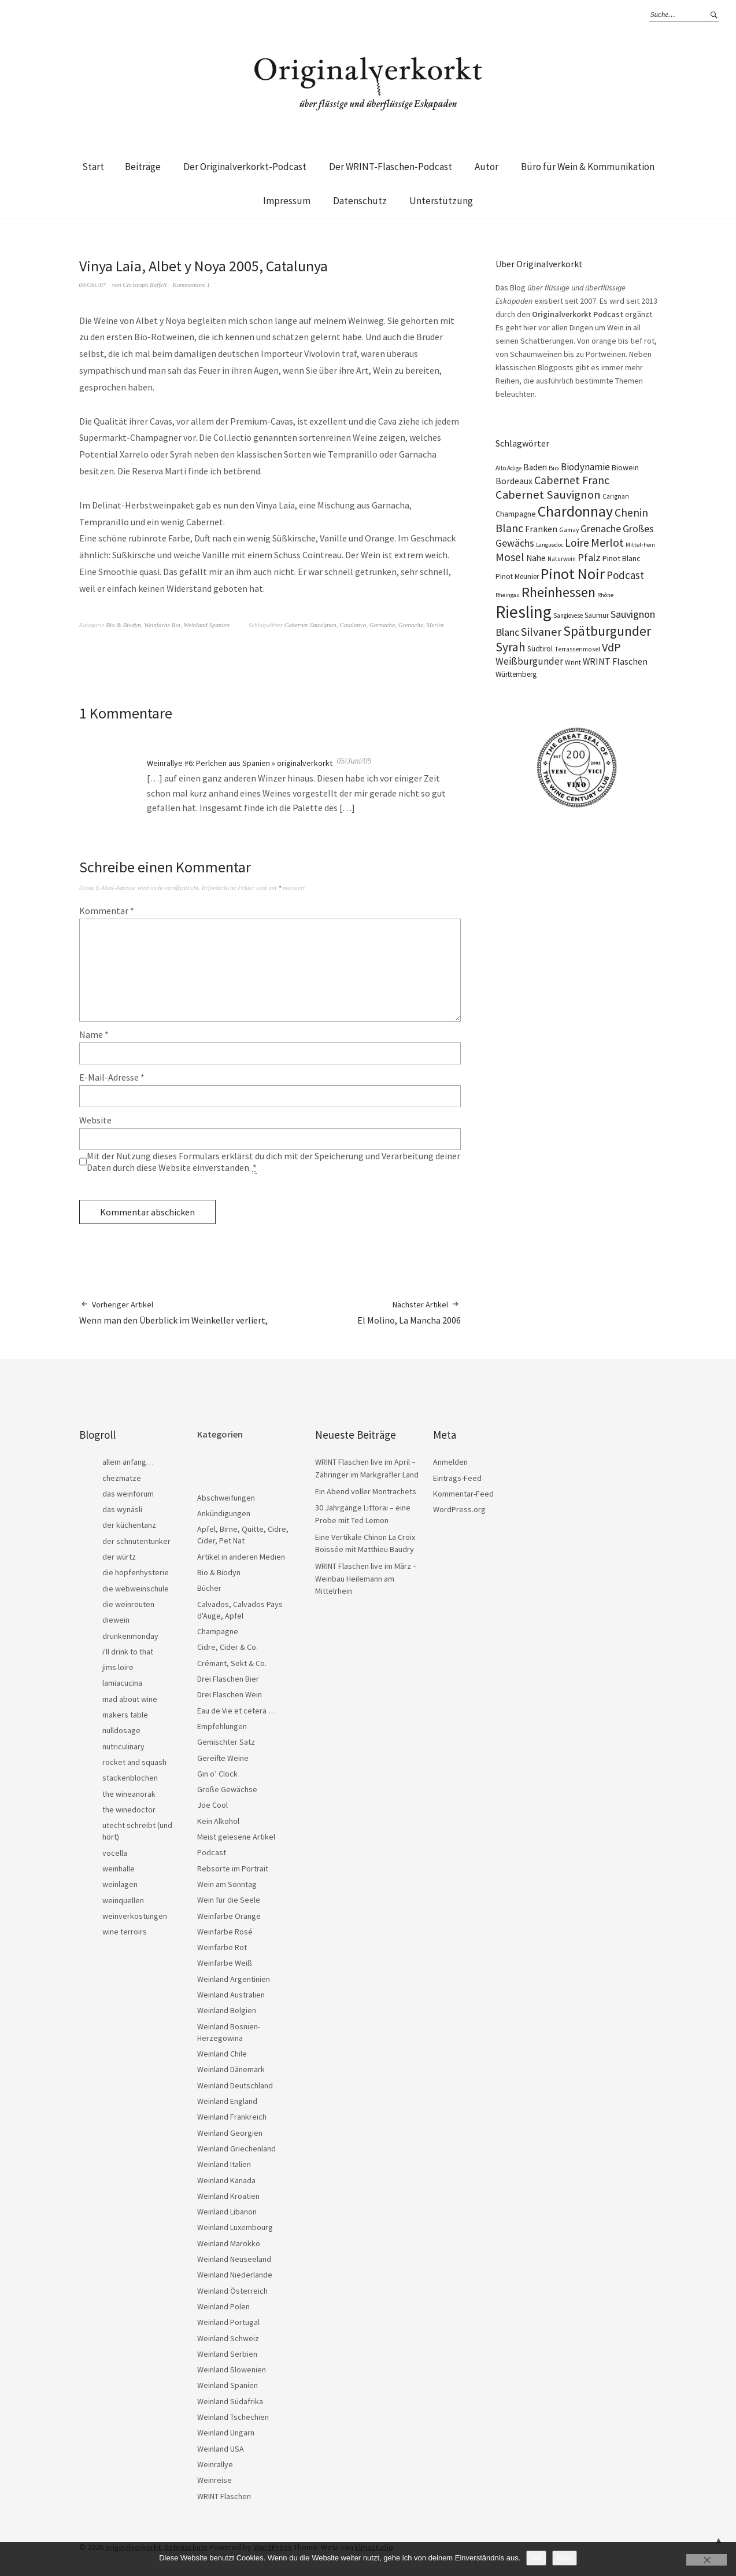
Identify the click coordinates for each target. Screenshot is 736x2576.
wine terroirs (124, 1931)
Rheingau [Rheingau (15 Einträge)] (507, 595)
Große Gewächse (227, 1789)
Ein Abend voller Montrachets (365, 1491)
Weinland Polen (223, 2306)
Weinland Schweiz (228, 2338)
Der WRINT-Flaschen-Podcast (390, 166)
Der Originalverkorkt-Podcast (244, 166)
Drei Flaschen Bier (228, 1679)
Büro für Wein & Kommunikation (587, 166)
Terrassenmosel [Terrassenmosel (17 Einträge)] (577, 649)
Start (93, 166)
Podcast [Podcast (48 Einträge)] (625, 575)
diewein (116, 1620)
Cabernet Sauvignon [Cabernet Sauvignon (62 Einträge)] (548, 494)
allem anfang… (128, 1462)
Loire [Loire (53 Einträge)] (577, 543)
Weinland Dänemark (231, 2069)
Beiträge (143, 166)
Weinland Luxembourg (235, 2227)
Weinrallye (215, 2464)
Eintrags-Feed (457, 1478)
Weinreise (214, 2480)
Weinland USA (220, 2449)
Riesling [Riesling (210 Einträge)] (523, 611)
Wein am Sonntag (227, 1884)
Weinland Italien (224, 2164)
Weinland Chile (222, 2053)
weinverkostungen (134, 1916)
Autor (486, 166)
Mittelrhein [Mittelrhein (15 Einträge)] (640, 544)
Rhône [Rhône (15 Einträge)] (605, 595)
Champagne (217, 1631)
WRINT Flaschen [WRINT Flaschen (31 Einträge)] (615, 661)
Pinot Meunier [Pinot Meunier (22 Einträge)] (517, 576)
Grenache (410, 624)
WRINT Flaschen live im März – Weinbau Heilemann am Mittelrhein (366, 1578)
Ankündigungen (223, 1513)
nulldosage (121, 1730)
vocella (114, 1853)
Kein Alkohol (218, 1821)
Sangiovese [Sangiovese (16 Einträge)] (568, 615)
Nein (564, 2557)
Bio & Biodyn (123, 624)
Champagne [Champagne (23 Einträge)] (515, 514)
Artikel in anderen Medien (241, 1557)
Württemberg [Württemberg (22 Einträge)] (516, 674)
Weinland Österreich (232, 2291)
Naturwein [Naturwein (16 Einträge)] (562, 559)
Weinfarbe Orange (229, 1916)
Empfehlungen (222, 1726)
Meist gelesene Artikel (236, 1836)
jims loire (118, 1667)
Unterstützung (441, 200)
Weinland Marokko (228, 2243)
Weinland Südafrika (230, 2401)
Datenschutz (360, 200)
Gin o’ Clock (217, 1773)
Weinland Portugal (228, 2322)
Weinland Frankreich (232, 2116)
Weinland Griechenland (236, 2148)
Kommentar (106, 910)
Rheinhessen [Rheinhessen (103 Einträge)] (559, 592)
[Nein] (706, 2559)
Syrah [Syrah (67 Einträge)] (510, 647)
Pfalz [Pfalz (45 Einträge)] (589, 557)
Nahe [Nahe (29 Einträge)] (536, 557)
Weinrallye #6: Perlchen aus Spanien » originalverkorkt (239, 763)
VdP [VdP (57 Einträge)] (611, 647)
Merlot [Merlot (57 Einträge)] (607, 542)
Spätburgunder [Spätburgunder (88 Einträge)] (607, 630)
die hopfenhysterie (135, 1572)
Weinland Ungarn (225, 2432)
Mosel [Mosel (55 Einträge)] (509, 557)
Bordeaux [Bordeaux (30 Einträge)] (513, 481)
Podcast (211, 1852)
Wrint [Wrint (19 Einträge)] (573, 662)
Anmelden (450, 1462)
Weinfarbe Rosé (225, 1931)
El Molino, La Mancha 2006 (409, 1312)
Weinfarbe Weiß (224, 1963)
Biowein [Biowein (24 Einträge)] (625, 467)
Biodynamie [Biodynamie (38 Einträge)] (585, 466)
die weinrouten (128, 1604)
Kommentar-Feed (463, 1493)
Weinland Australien (231, 1994)
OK (536, 2557)
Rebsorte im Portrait (232, 1868)
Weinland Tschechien (233, 2417)
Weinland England (227, 2101)
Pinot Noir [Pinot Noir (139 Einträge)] (573, 573)
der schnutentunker (136, 1541)
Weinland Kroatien (228, 2196)
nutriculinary (123, 1746)
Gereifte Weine (223, 1758)
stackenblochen (130, 1777)
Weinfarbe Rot (162, 624)
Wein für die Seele (228, 1900)
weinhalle (118, 1868)
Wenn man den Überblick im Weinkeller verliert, (173, 1312)
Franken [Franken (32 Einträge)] (541, 529)
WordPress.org (459, 1509)
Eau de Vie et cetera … (236, 1710)
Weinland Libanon (227, 2211)
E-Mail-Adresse (112, 1077)
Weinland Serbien (227, 2354)
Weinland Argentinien (233, 1979)
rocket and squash (134, 1762)
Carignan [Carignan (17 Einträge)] (615, 496)
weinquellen (123, 1900)
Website (95, 1120)
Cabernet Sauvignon (310, 624)
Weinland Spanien (207, 624)
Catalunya (352, 624)
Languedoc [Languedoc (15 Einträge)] (549, 544)
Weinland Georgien (229, 2133)
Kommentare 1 (191, 284)
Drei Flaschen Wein (229, 1694)
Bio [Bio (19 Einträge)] (554, 467)
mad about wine (129, 1699)
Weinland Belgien (226, 2010)
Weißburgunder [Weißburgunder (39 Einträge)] (529, 661)
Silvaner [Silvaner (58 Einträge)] (541, 631)
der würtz (119, 1557)
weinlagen (120, 1884)
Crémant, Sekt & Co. (232, 1663)
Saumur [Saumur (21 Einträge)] (597, 615)
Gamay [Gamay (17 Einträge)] (569, 530)
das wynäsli (122, 1509)
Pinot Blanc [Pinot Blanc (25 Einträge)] (621, 558)
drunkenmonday (130, 1636)
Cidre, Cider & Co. (227, 1647)
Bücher (209, 1588)
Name (94, 1034)
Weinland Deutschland (235, 2085)
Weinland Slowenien (231, 2369)
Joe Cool (212, 1805)
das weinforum (128, 1493)
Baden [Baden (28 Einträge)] (535, 467)
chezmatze (121, 1478)
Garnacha (382, 624)
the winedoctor (129, 1809)
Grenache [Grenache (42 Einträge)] (600, 528)
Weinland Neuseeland (234, 2259)
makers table (125, 1714)
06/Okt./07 (92, 284)
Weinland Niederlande (234, 2274)
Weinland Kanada (226, 2180)
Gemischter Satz (226, 1742)
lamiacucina (122, 1683)
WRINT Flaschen (224, 2496)
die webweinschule (135, 1588)
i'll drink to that (127, 1651)
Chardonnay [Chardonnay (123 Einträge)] (575, 511)
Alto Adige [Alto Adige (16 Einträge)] (508, 468)
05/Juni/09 (354, 761)
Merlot (434, 624)
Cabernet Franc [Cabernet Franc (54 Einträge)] (571, 480)
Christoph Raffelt (145, 284)
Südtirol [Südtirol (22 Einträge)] (540, 649)
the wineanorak (129, 1794)
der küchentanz (129, 1525)
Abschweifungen (226, 1497)
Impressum (286, 200)
